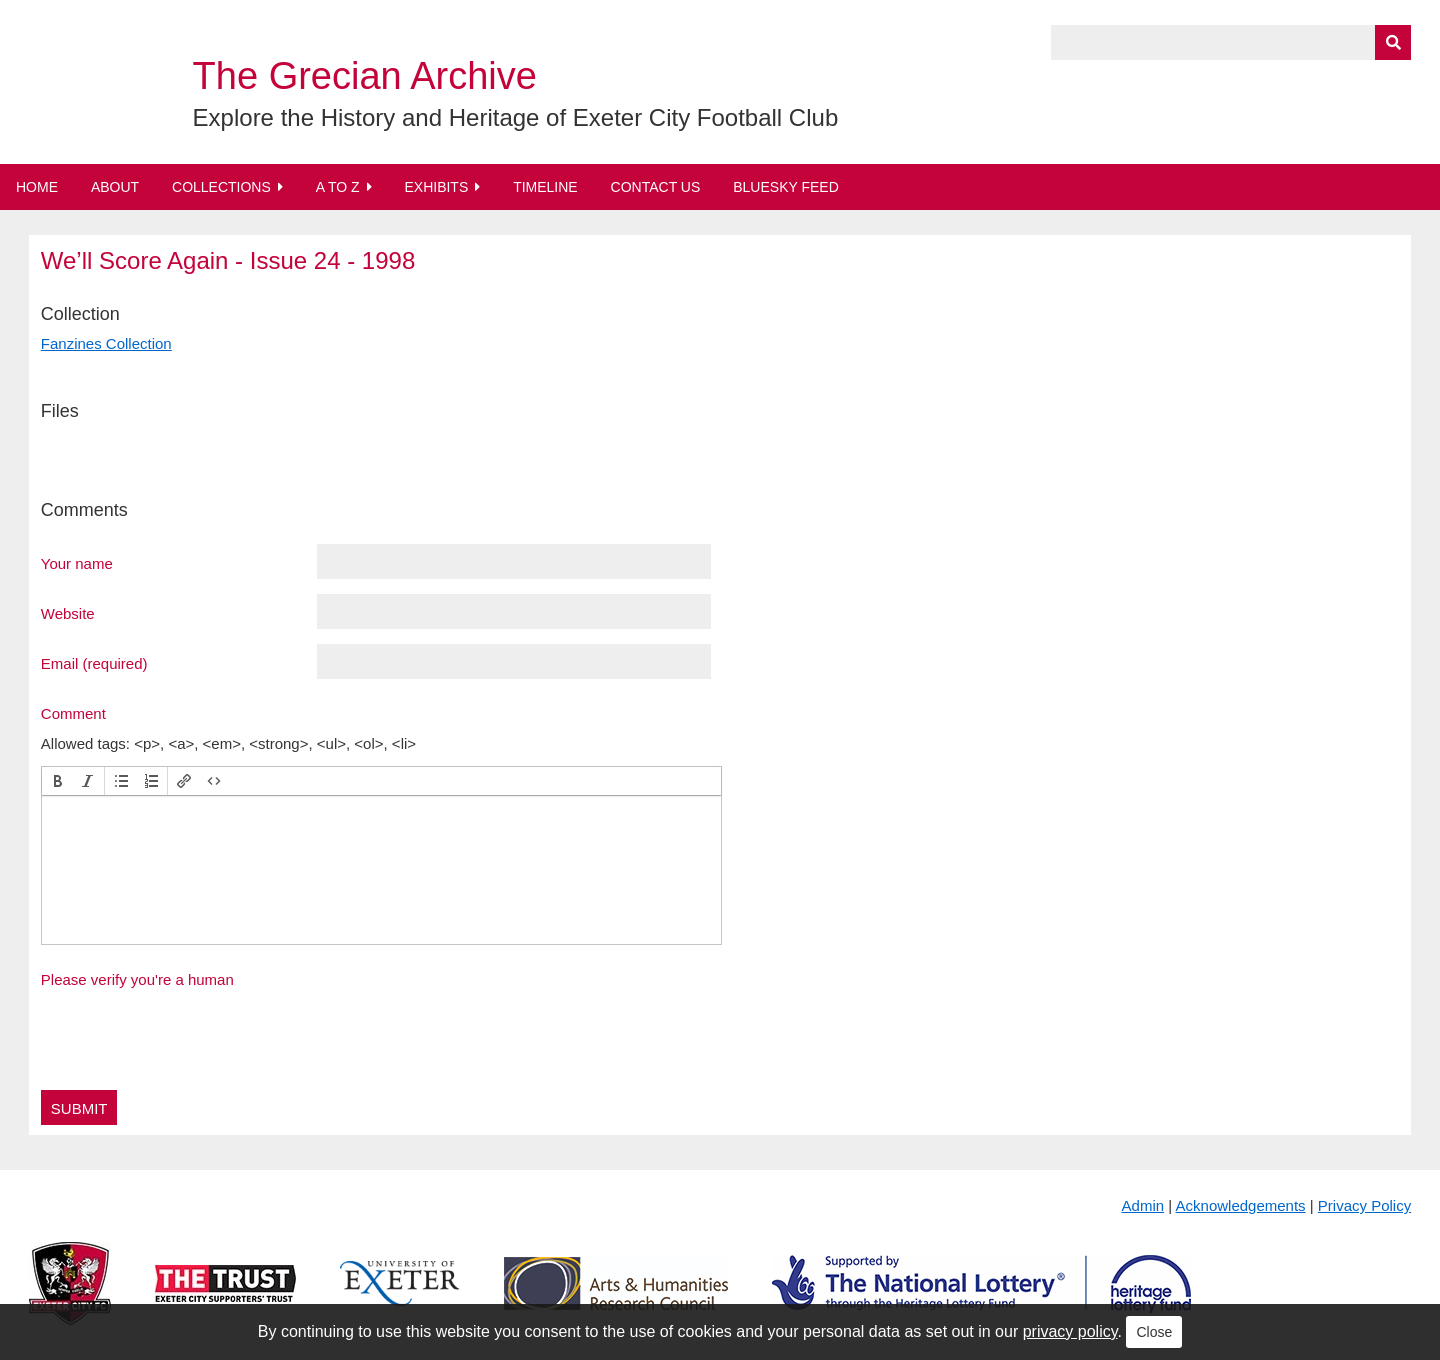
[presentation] (58, 781)
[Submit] (1393, 42)
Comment (73, 713)
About (115, 187)
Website (68, 613)
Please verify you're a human (137, 979)
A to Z (338, 187)
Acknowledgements (1241, 1205)
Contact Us (656, 187)
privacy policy (1070, 1331)
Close (1154, 1332)
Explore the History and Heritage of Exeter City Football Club (516, 117)
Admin (1143, 1205)
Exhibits (436, 187)
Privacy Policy (1364, 1205)
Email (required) (94, 663)
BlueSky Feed (786, 187)
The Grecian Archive (365, 76)
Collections (221, 187)
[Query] (1231, 42)
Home (37, 187)
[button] (58, 781)
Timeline (545, 187)
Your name (77, 563)
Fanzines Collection (106, 343)
